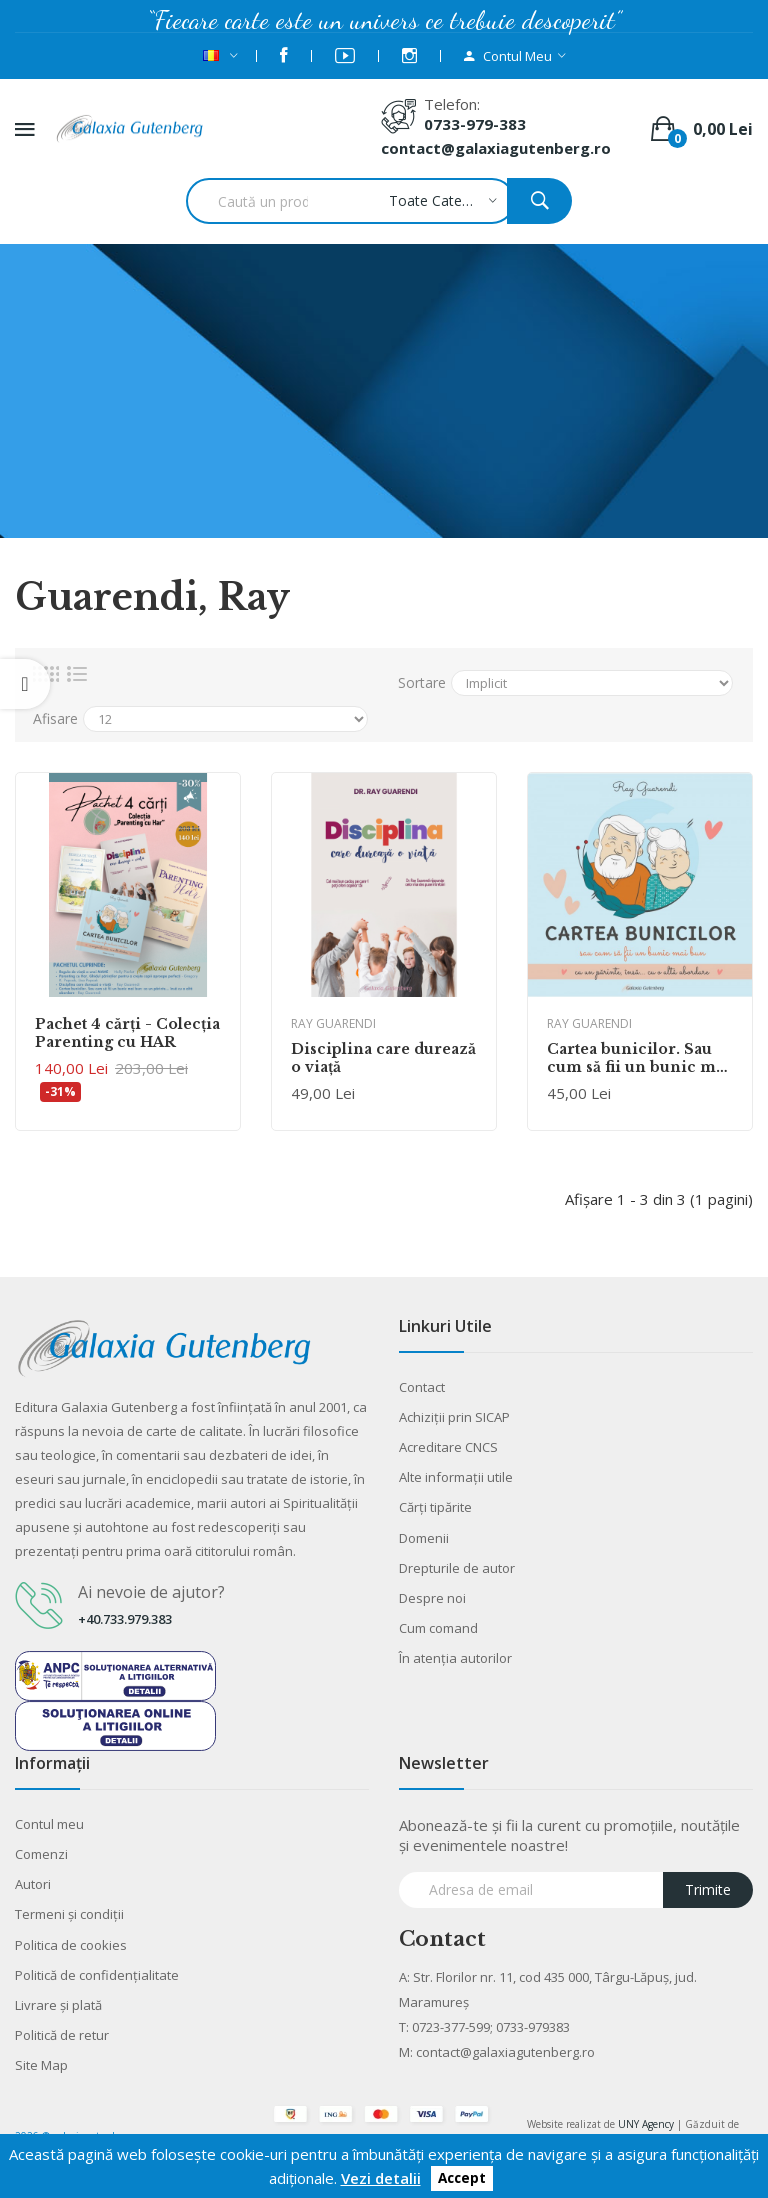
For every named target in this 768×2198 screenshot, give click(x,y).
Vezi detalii (381, 2178)
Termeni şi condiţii (69, 1914)
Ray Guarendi (333, 1023)
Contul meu (49, 1824)
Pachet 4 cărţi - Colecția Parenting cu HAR (127, 1033)
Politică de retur (62, 2035)
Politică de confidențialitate (97, 1975)
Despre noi (432, 1598)
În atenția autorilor (455, 1658)
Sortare (422, 682)
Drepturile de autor (457, 1568)
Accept (462, 2179)
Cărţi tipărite (435, 1507)
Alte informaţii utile (456, 1477)
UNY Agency (646, 2124)
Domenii (424, 1538)
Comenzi (41, 1854)
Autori (33, 1884)
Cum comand (438, 1628)
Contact (422, 1387)
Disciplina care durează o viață (383, 1058)
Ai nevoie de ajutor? (151, 1592)
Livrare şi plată (58, 2005)
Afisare (55, 718)
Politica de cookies (71, 1945)
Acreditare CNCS (448, 1447)
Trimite (708, 1889)
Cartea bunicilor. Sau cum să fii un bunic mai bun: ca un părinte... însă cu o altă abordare (638, 1058)
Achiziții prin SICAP (454, 1417)
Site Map (41, 2065)
